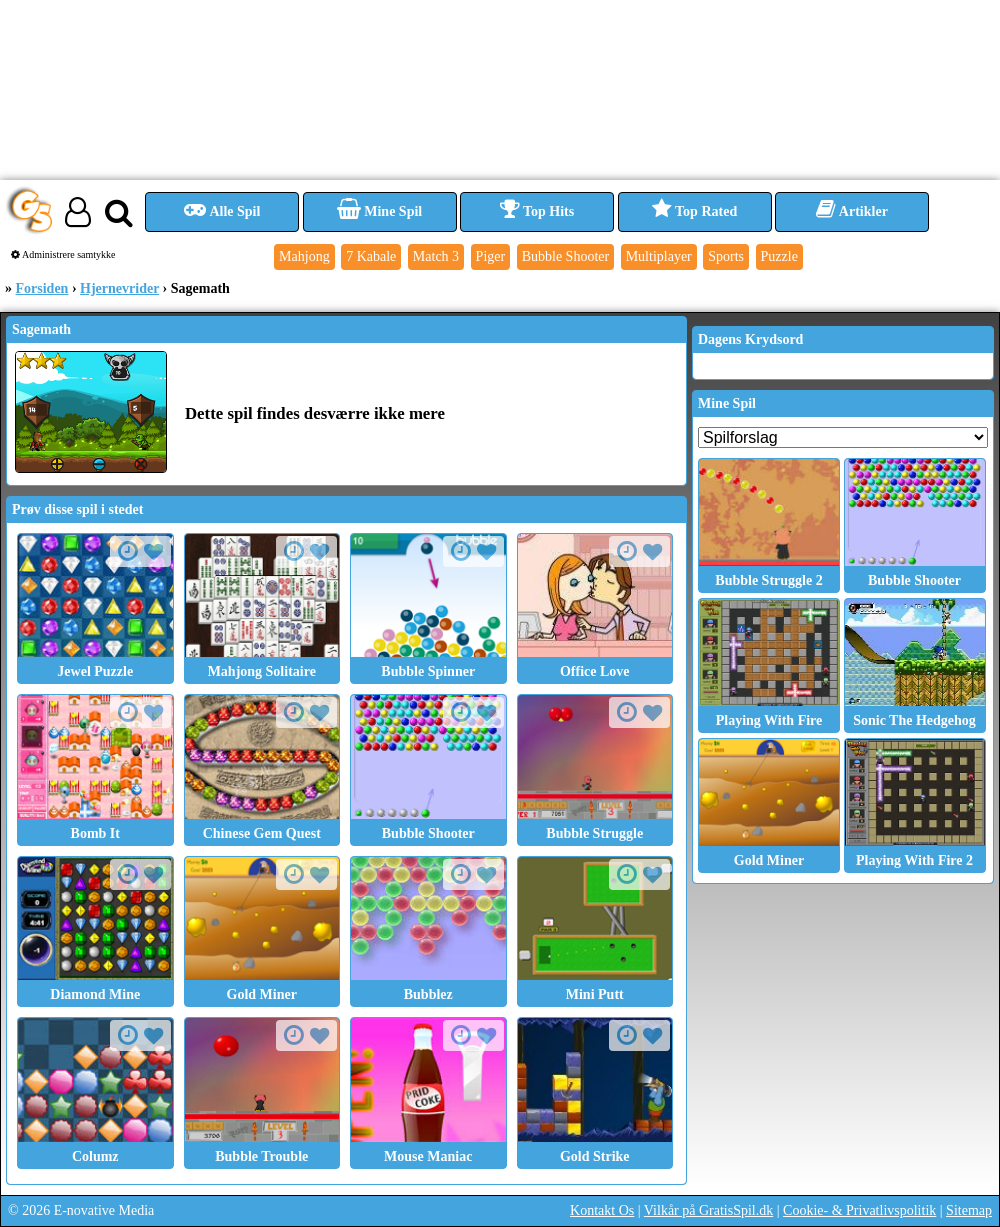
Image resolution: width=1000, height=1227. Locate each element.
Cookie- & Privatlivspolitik (859, 1210)
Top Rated (694, 211)
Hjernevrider (119, 288)
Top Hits (537, 211)
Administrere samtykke (63, 254)
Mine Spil (379, 211)
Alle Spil (222, 211)
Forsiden (42, 288)
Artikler (852, 211)
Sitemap (969, 1210)
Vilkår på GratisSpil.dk (708, 1210)
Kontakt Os (602, 1210)
